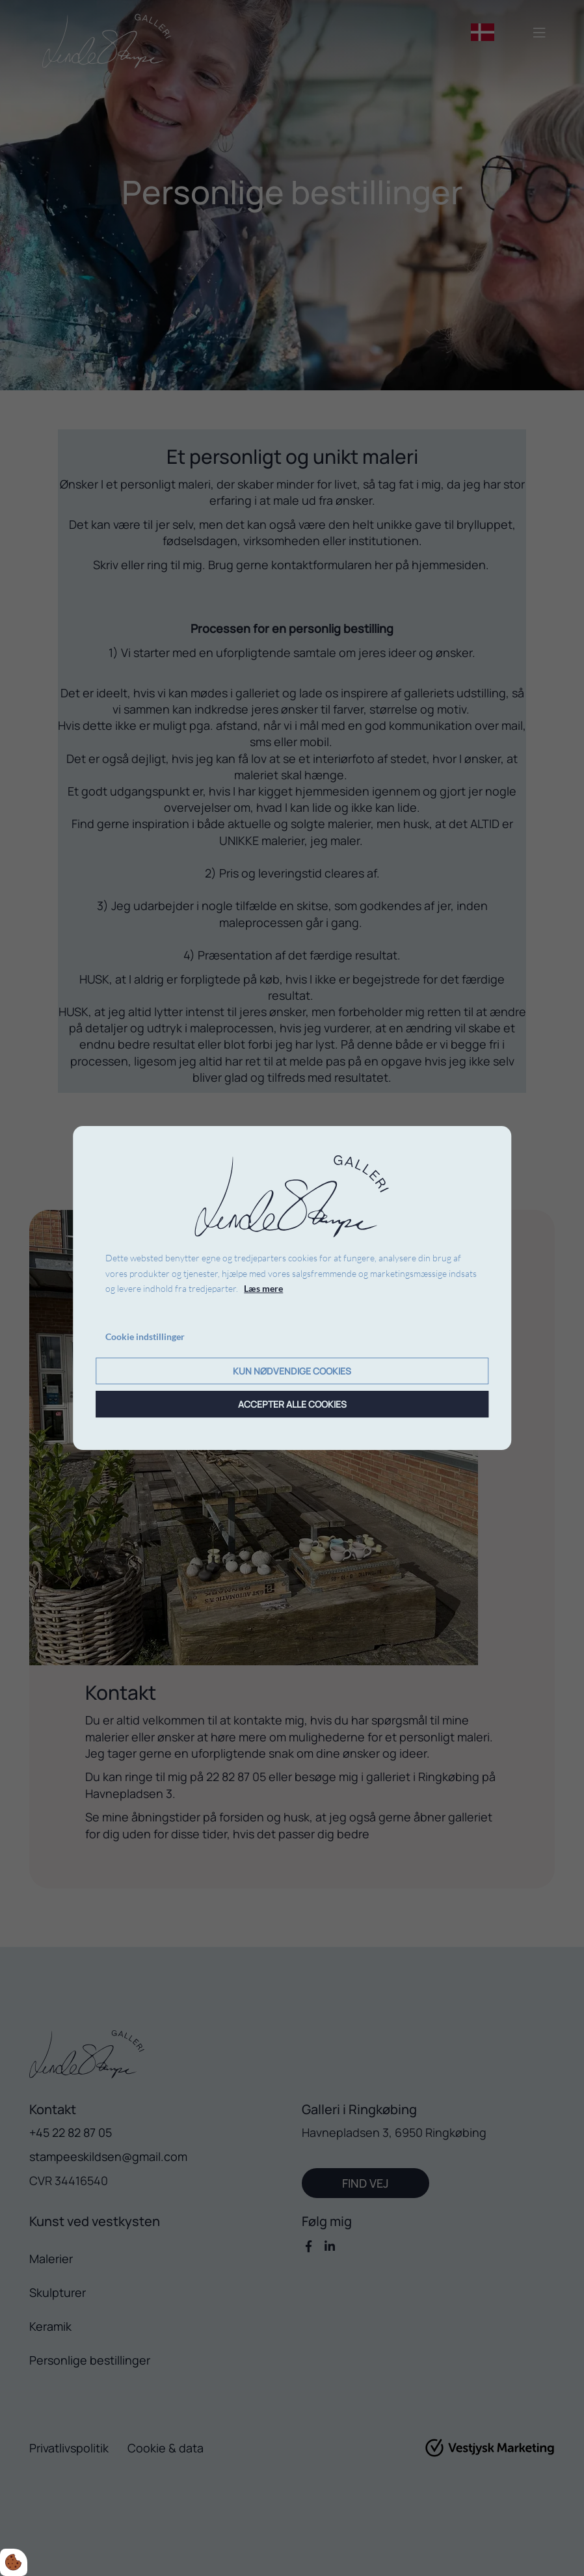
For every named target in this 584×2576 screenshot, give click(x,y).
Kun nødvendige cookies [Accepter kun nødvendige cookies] (292, 1371)
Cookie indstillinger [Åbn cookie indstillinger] (145, 1336)
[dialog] (292, 1288)
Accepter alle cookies (292, 1404)
